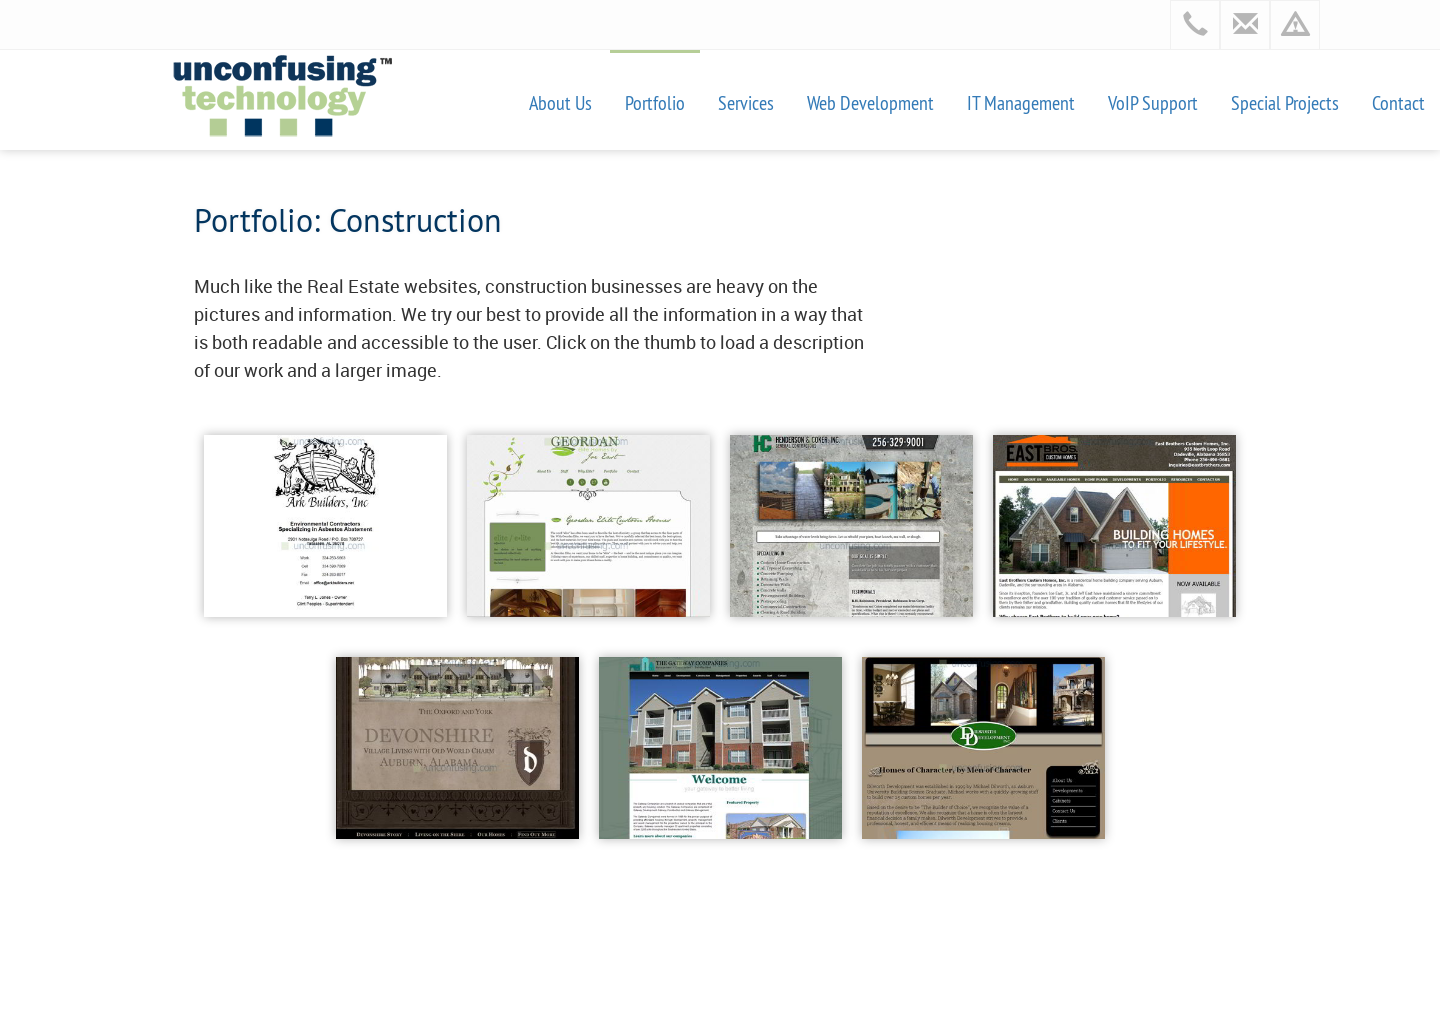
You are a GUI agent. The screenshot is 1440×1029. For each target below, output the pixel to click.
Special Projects (1285, 102)
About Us (560, 102)
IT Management (1021, 102)
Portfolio (655, 102)
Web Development (870, 102)
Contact (1398, 102)
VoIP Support (1153, 102)
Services (746, 102)
